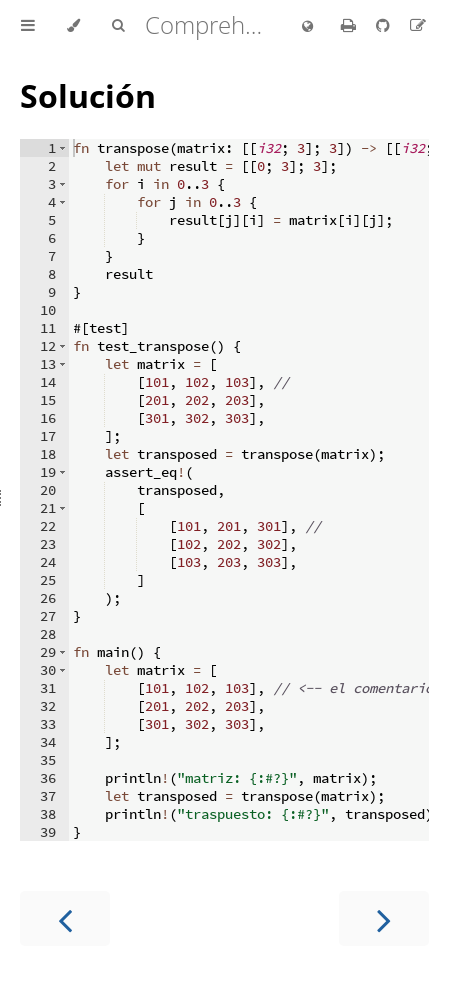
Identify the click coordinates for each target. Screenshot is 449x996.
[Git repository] (385, 25)
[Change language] (307, 27)
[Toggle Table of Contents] (28, 26)
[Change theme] (73, 26)
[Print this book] (350, 25)
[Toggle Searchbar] (118, 26)
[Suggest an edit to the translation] (418, 25)
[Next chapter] (384, 918)
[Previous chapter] (65, 918)
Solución (88, 95)
